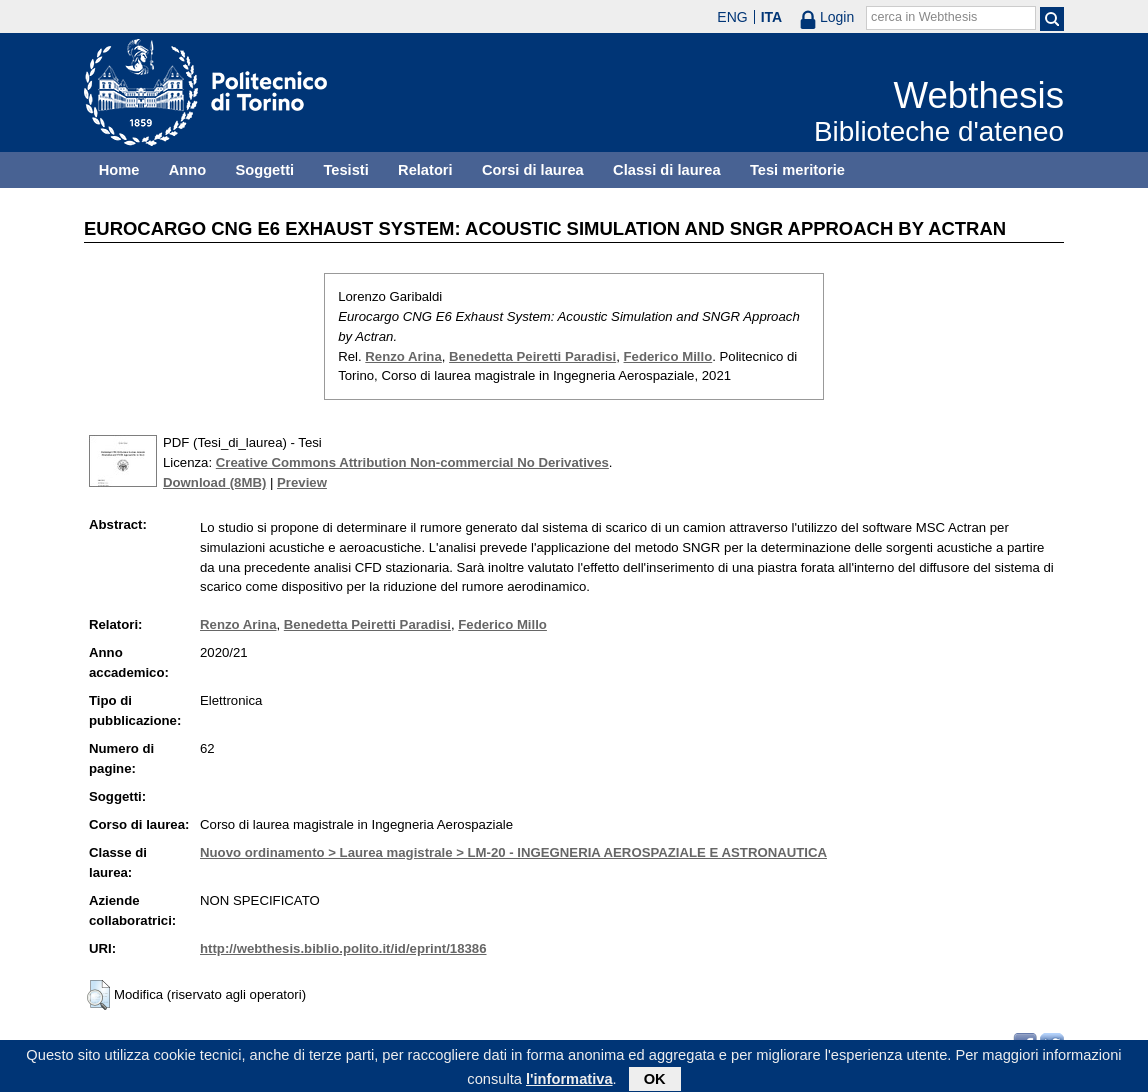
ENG (732, 17)
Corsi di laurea (533, 170)
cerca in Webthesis (924, 17)
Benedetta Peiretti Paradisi (532, 356)
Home (119, 170)
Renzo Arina (403, 356)
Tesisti (345, 170)
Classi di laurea (667, 170)
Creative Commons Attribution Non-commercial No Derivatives (412, 462)
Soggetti (264, 170)
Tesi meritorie (797, 170)
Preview (302, 482)
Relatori (425, 170)
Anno (187, 170)
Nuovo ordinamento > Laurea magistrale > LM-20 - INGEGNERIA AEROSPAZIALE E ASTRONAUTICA (513, 852)
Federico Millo (668, 356)
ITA (772, 17)
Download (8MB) (214, 482)
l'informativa (569, 1081)
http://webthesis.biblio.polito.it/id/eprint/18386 (343, 948)
